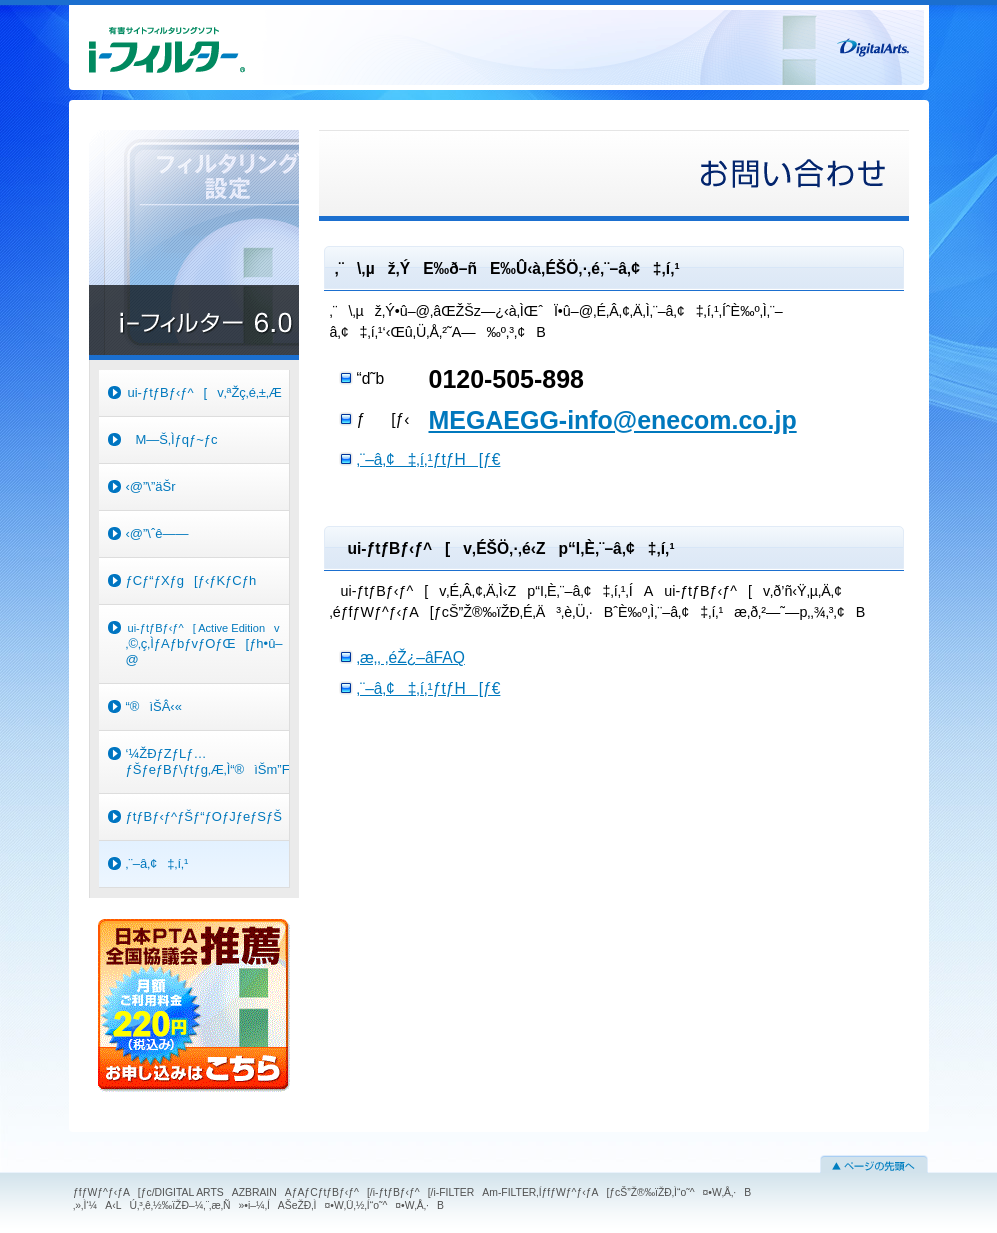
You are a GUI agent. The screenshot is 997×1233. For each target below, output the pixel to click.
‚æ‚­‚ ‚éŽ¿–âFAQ (411, 657)
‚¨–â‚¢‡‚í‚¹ (157, 863)
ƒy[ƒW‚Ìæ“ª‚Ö (875, 1164)
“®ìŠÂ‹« (154, 706)
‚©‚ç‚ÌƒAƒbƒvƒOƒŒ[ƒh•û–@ (201, 644)
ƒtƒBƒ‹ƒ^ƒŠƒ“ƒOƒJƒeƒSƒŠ (204, 816)
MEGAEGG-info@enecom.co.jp (613, 420)
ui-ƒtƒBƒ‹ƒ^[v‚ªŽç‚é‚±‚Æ (200, 392)
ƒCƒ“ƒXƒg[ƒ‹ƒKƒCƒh (191, 580)
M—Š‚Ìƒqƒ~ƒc (172, 439)
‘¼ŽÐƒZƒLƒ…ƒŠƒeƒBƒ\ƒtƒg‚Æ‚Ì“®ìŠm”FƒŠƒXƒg (207, 761)
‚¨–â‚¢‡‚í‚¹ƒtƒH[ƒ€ (429, 459)
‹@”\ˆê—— (157, 533)
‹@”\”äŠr (151, 486)
